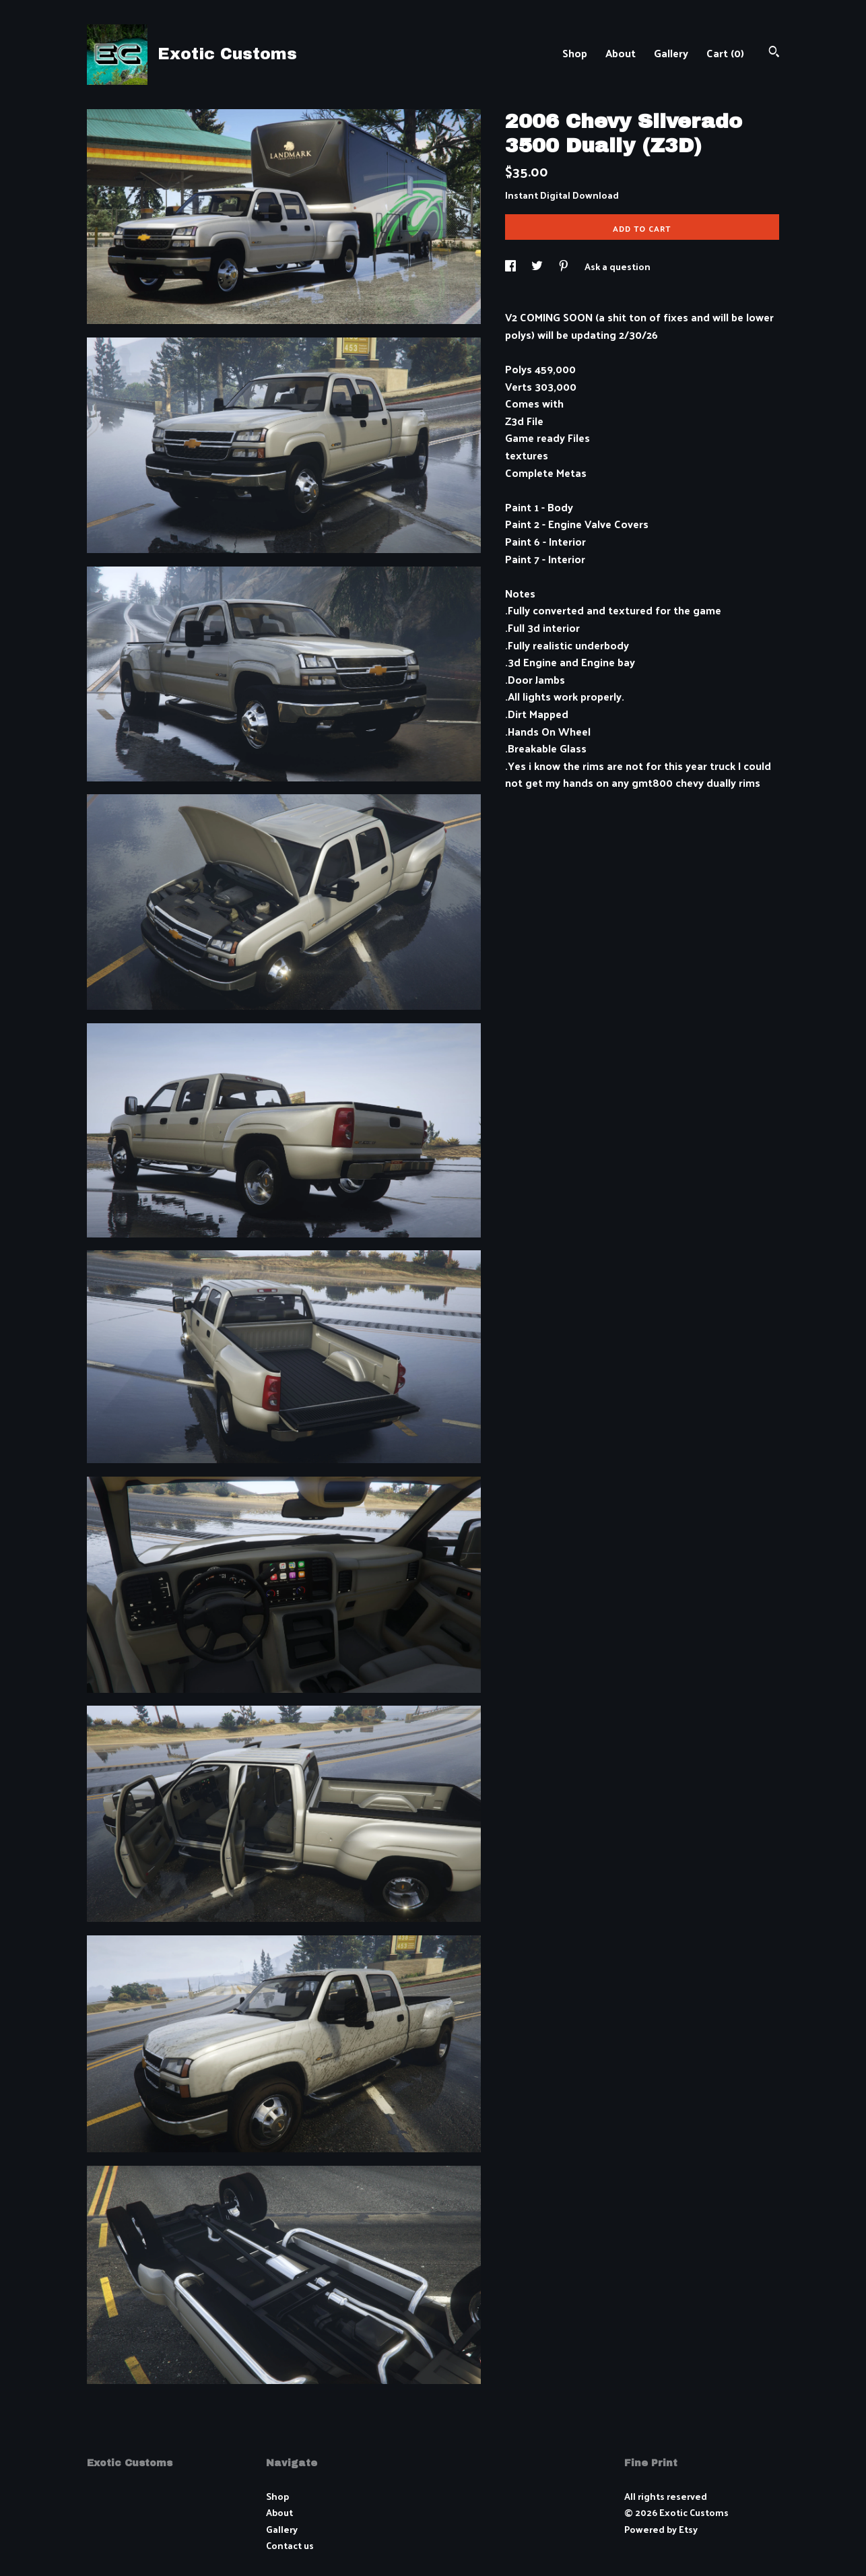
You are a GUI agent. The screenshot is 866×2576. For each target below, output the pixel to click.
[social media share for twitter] (538, 266)
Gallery (671, 53)
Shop (574, 53)
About (620, 53)
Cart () (725, 53)
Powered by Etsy (661, 2529)
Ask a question (618, 266)
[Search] (774, 53)
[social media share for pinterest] (564, 266)
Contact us (290, 2545)
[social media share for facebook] (511, 266)
